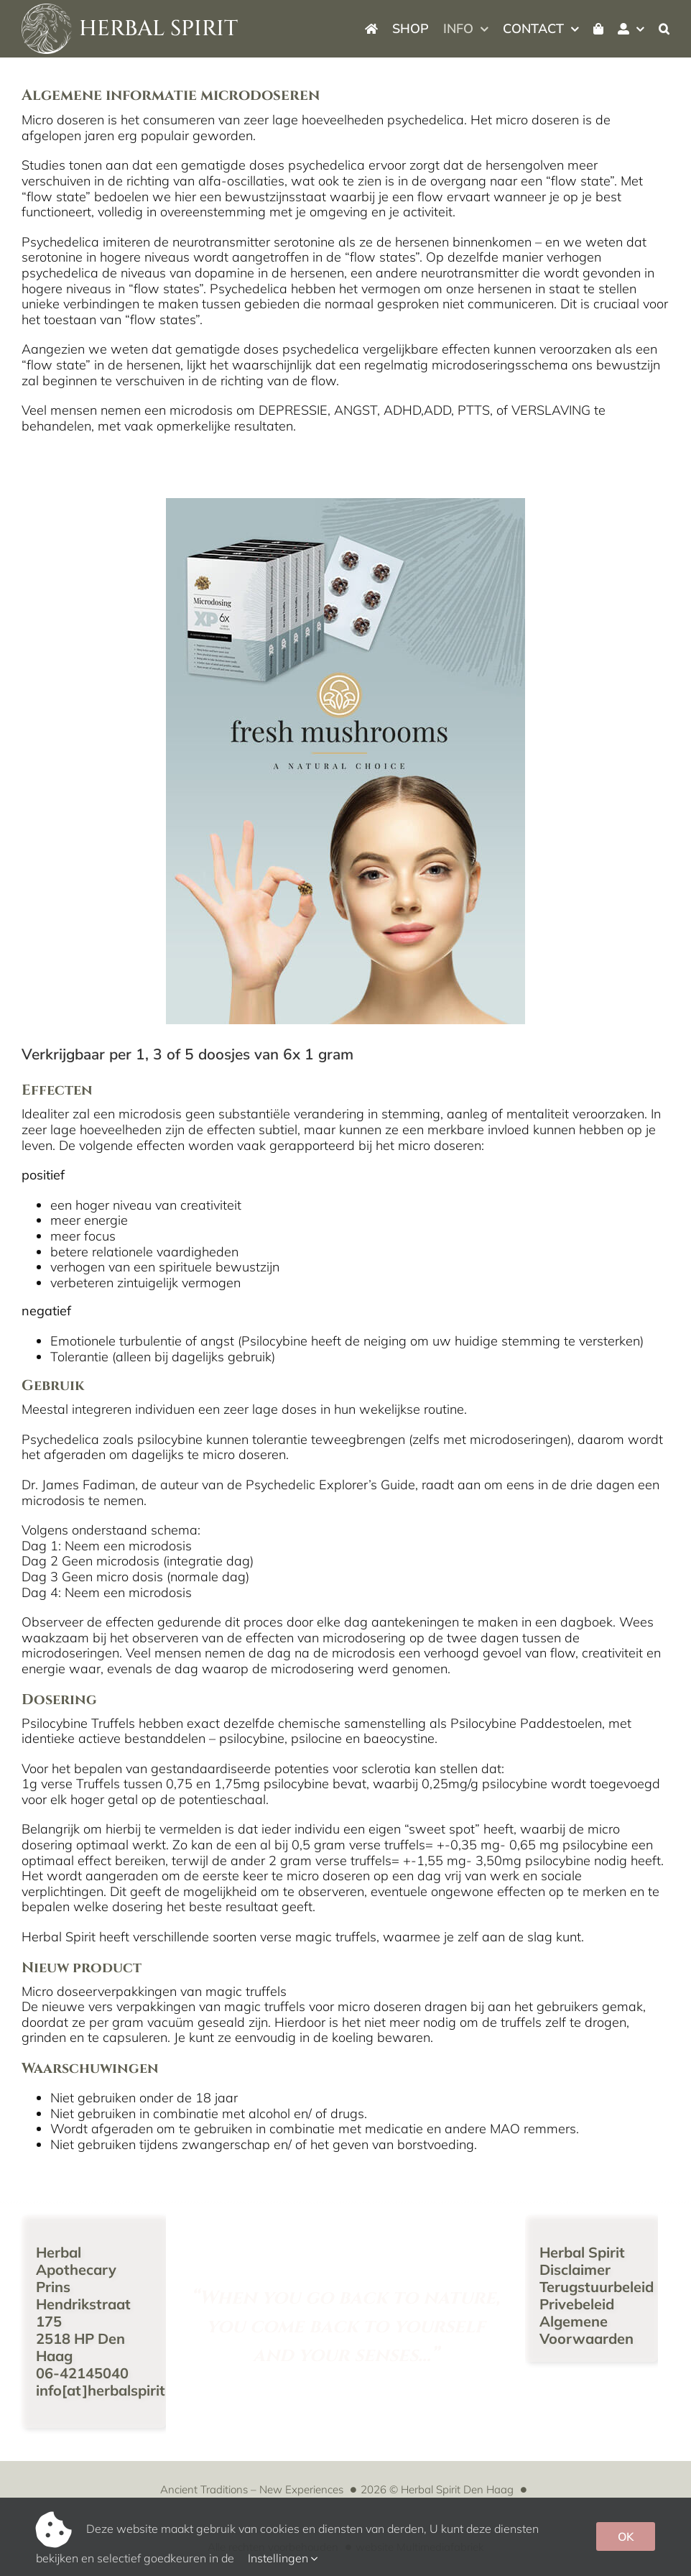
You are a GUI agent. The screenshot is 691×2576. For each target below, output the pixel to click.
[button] (664, 29)
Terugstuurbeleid (596, 2287)
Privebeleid (576, 2304)
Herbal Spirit (582, 2252)
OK (626, 2536)
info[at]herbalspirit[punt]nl (128, 2390)
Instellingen (283, 2558)
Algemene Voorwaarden (586, 2329)
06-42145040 (82, 2373)
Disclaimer (575, 2269)
